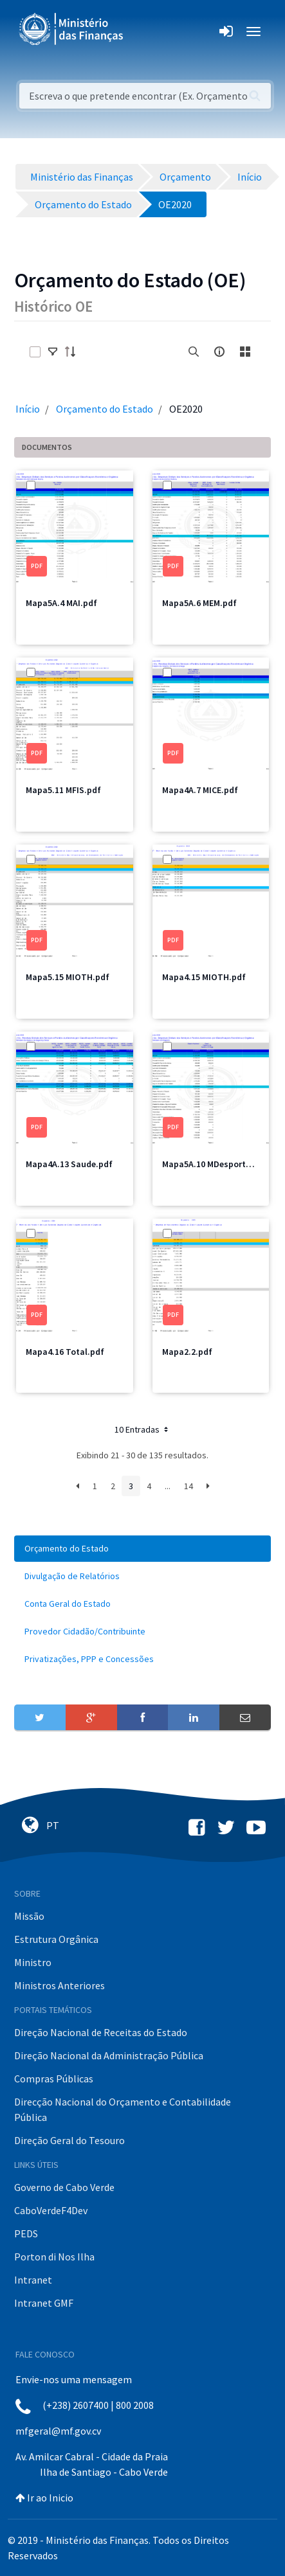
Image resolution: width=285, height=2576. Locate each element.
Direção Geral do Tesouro (69, 2140)
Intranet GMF (43, 2302)
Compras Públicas (53, 2078)
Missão (29, 1916)
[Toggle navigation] (144, 31)
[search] (193, 351)
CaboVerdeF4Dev (50, 2210)
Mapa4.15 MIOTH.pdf (204, 977)
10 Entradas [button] (142, 1429)
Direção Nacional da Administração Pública (108, 2055)
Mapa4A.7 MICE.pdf (200, 790)
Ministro (32, 1962)
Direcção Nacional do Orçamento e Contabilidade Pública (122, 2109)
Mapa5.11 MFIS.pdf (63, 790)
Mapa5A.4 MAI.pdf (61, 603)
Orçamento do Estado (104, 408)
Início (27, 408)
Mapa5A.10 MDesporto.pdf (215, 1164)
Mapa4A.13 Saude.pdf (69, 1164)
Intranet (33, 2279)
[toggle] (53, 351)
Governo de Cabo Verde (64, 2187)
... (167, 1486)
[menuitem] (142, 1548)
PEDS (26, 2233)
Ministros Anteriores (59, 1985)
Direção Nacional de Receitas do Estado (100, 2032)
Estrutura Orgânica (56, 1939)
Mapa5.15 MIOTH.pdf (67, 977)
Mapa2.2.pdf (187, 1351)
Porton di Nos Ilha (54, 2256)
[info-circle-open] (219, 351)
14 (188, 1486)
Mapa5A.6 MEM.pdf (199, 603)
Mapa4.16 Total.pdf (65, 1351)
